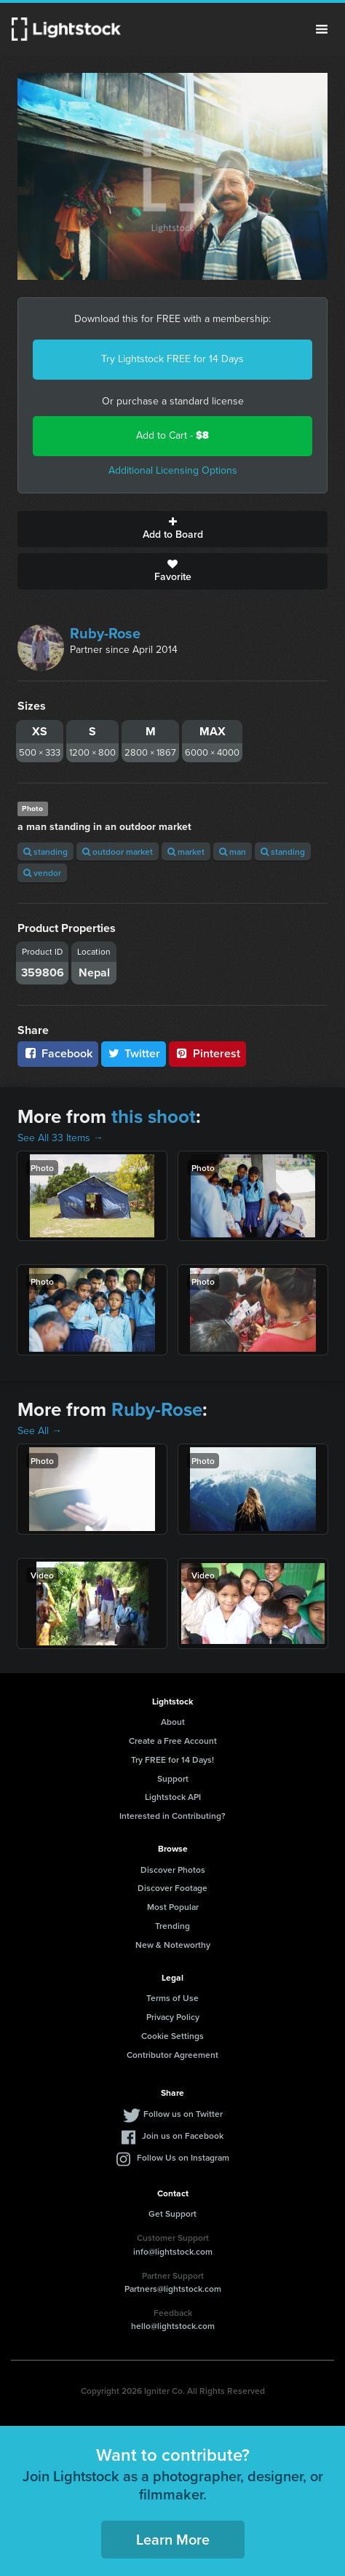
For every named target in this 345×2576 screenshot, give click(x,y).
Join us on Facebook (182, 2135)
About (173, 1721)
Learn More (173, 2539)
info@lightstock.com (173, 2251)
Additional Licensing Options (172, 470)
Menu (321, 29)
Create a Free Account (173, 1740)
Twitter (134, 1053)
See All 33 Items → (60, 1138)
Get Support (172, 2213)
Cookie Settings (172, 2035)
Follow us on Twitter (183, 2113)
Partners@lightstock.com (172, 2288)
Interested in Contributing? (172, 1815)
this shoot (153, 1116)
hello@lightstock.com (173, 2325)
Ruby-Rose (105, 633)
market (186, 851)
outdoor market (117, 851)
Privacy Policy (172, 2017)
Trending (172, 1925)
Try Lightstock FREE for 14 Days (172, 359)
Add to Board (172, 529)
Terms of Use (172, 1998)
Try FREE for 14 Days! (172, 1759)
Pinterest (207, 1053)
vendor (42, 872)
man (232, 851)
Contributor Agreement (172, 2054)
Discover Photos (172, 1869)
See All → (39, 1430)
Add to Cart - (172, 435)
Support (173, 1778)
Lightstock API (173, 1796)
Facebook (57, 1053)
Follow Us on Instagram (183, 2157)
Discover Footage (172, 1888)
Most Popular (173, 1906)
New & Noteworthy (172, 1944)
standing (45, 851)
